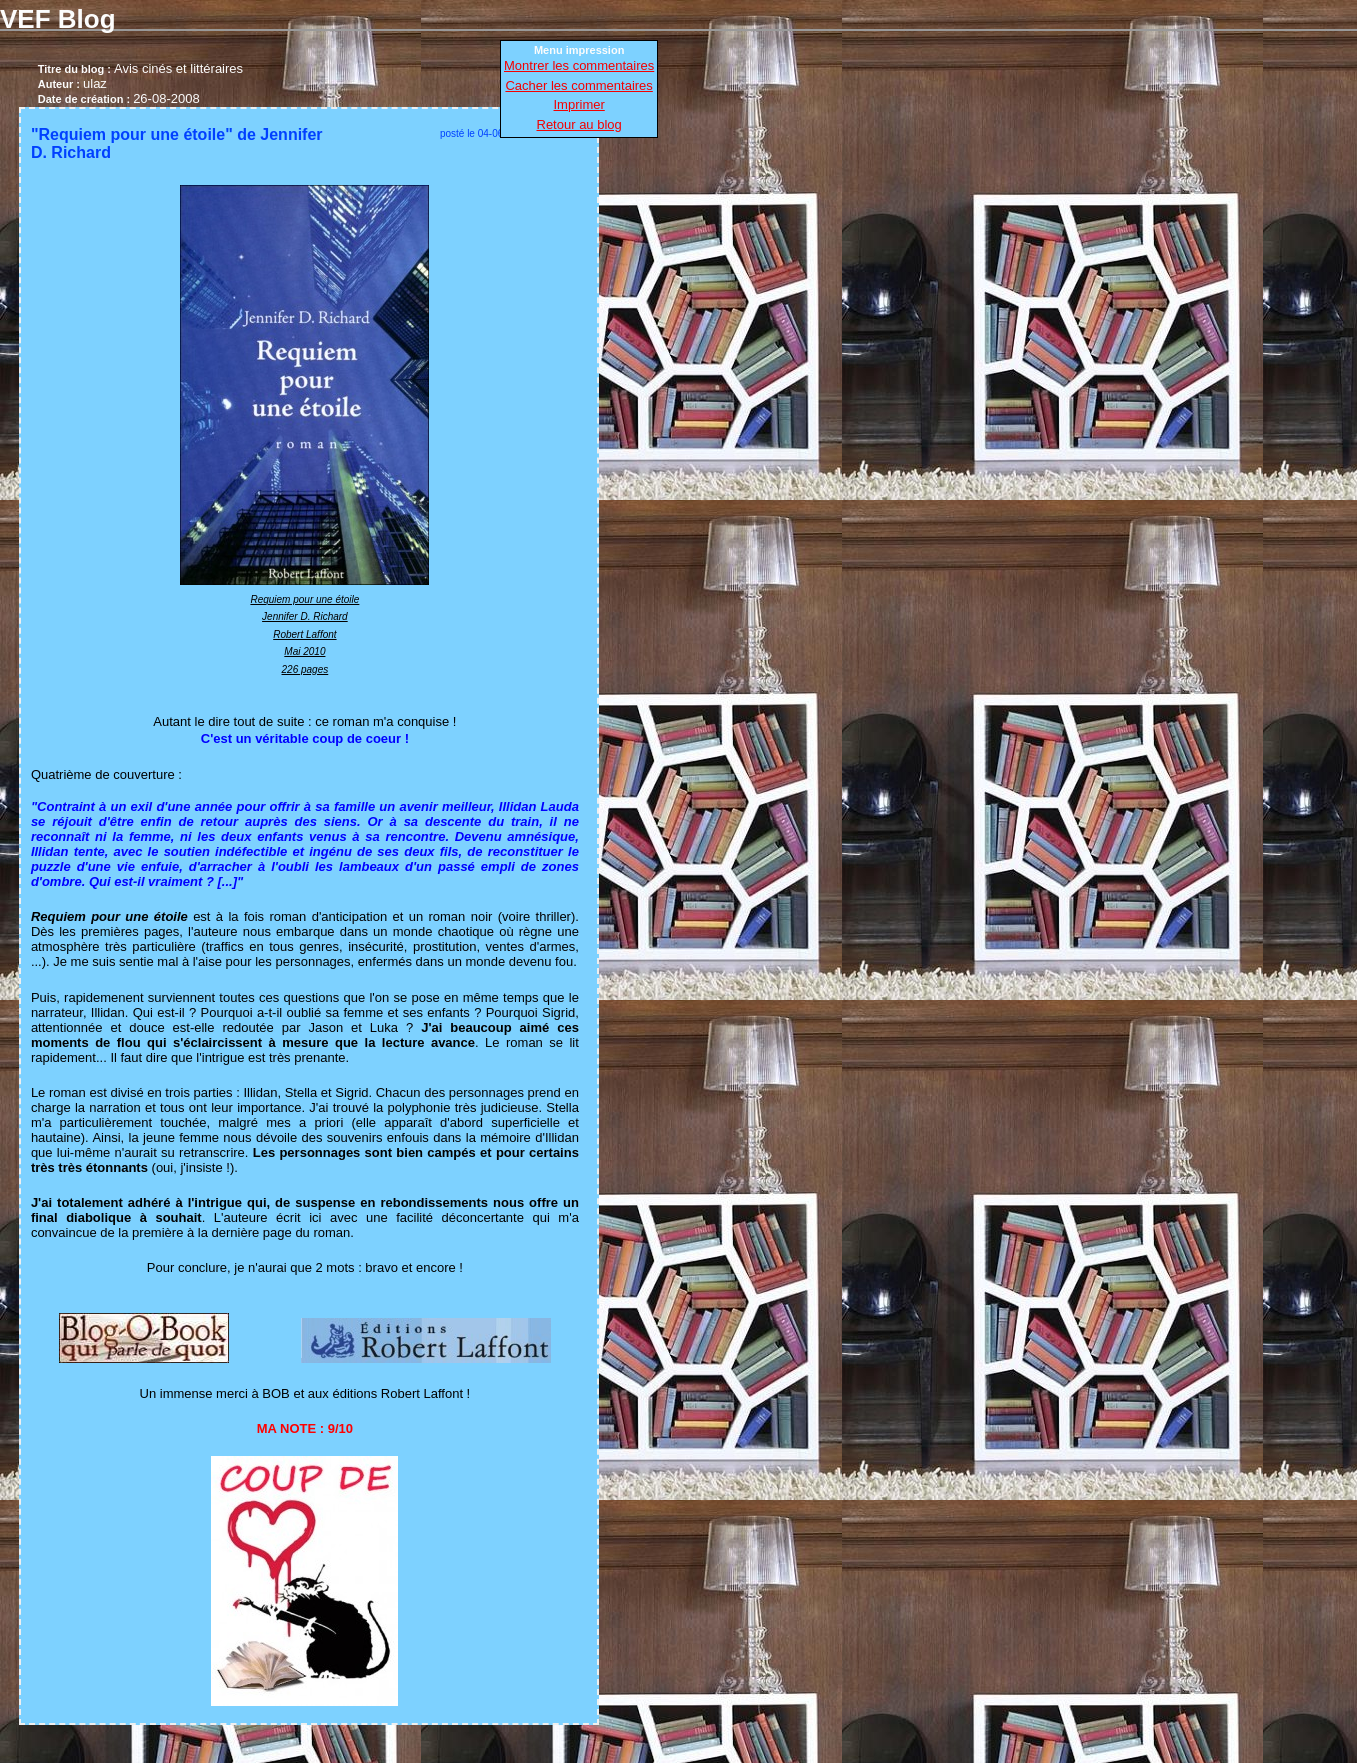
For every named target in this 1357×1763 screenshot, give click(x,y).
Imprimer (579, 104)
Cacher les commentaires (578, 85)
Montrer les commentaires (579, 65)
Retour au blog (579, 124)
